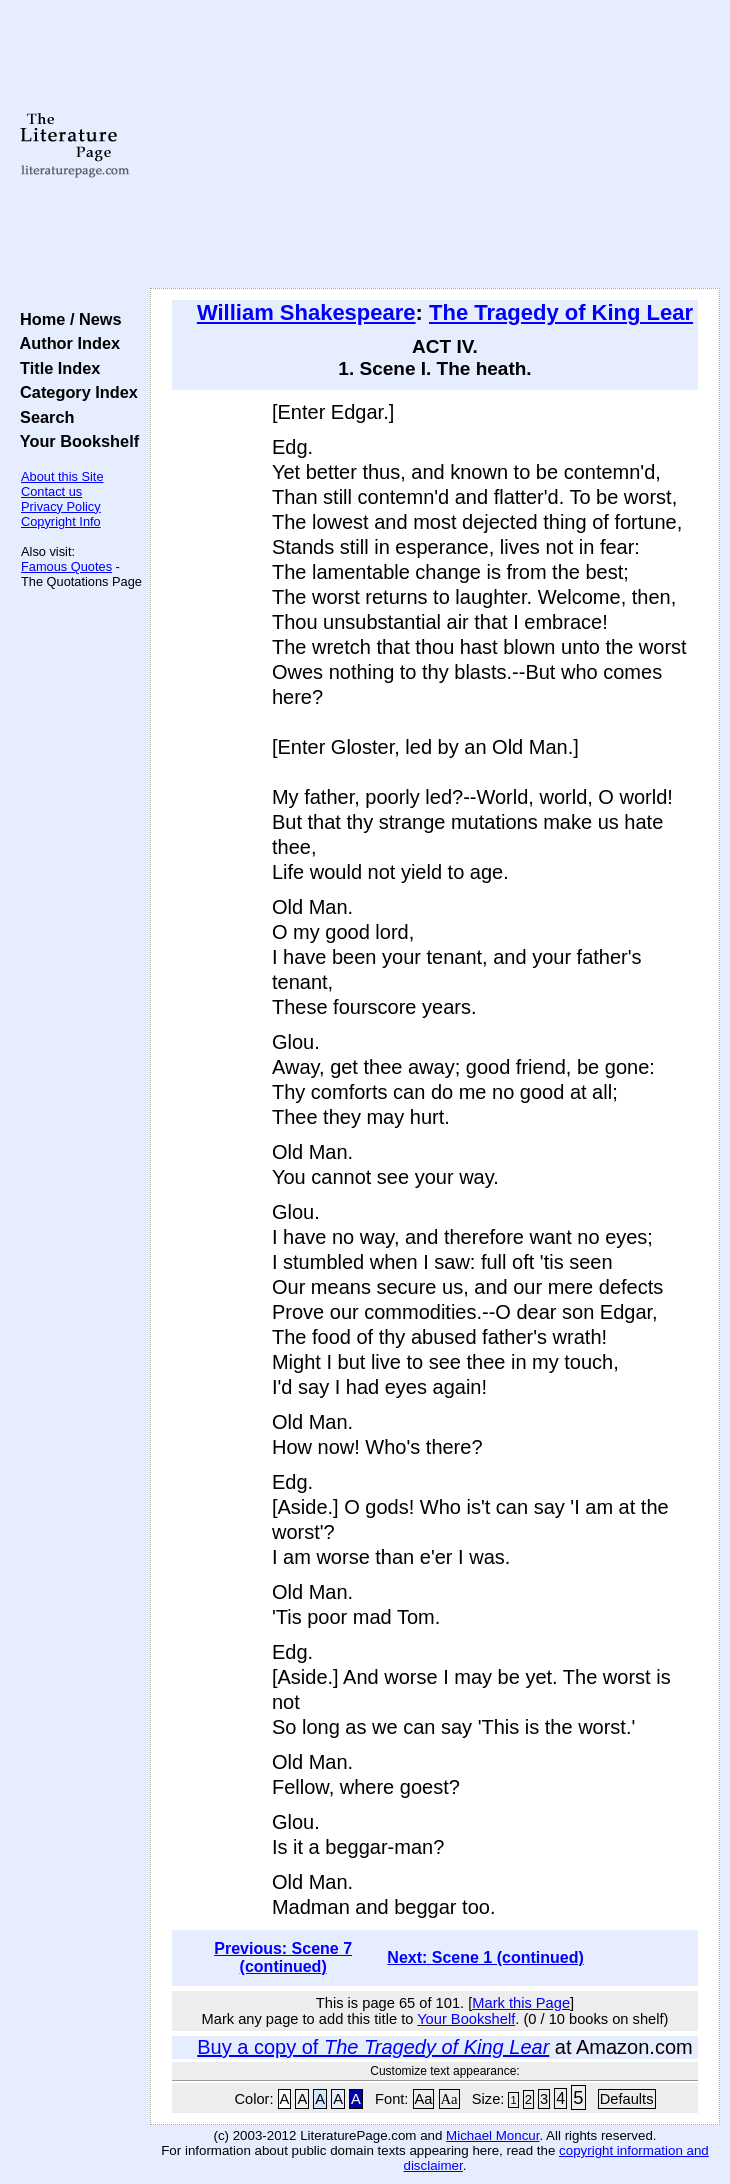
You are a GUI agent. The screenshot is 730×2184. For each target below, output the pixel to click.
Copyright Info (61, 521)
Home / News (66, 319)
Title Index (55, 368)
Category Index (74, 392)
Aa (424, 2099)
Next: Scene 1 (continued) (485, 1957)
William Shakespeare (306, 312)
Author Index (65, 343)
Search (42, 417)
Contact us (51, 491)
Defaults (627, 2099)
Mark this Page (521, 2003)
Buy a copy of (373, 2047)
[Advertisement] (435, 145)
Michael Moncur (492, 2135)
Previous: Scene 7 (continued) (283, 1957)
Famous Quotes (66, 566)
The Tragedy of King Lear (561, 312)
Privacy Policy (61, 506)
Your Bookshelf (75, 441)
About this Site (62, 476)
